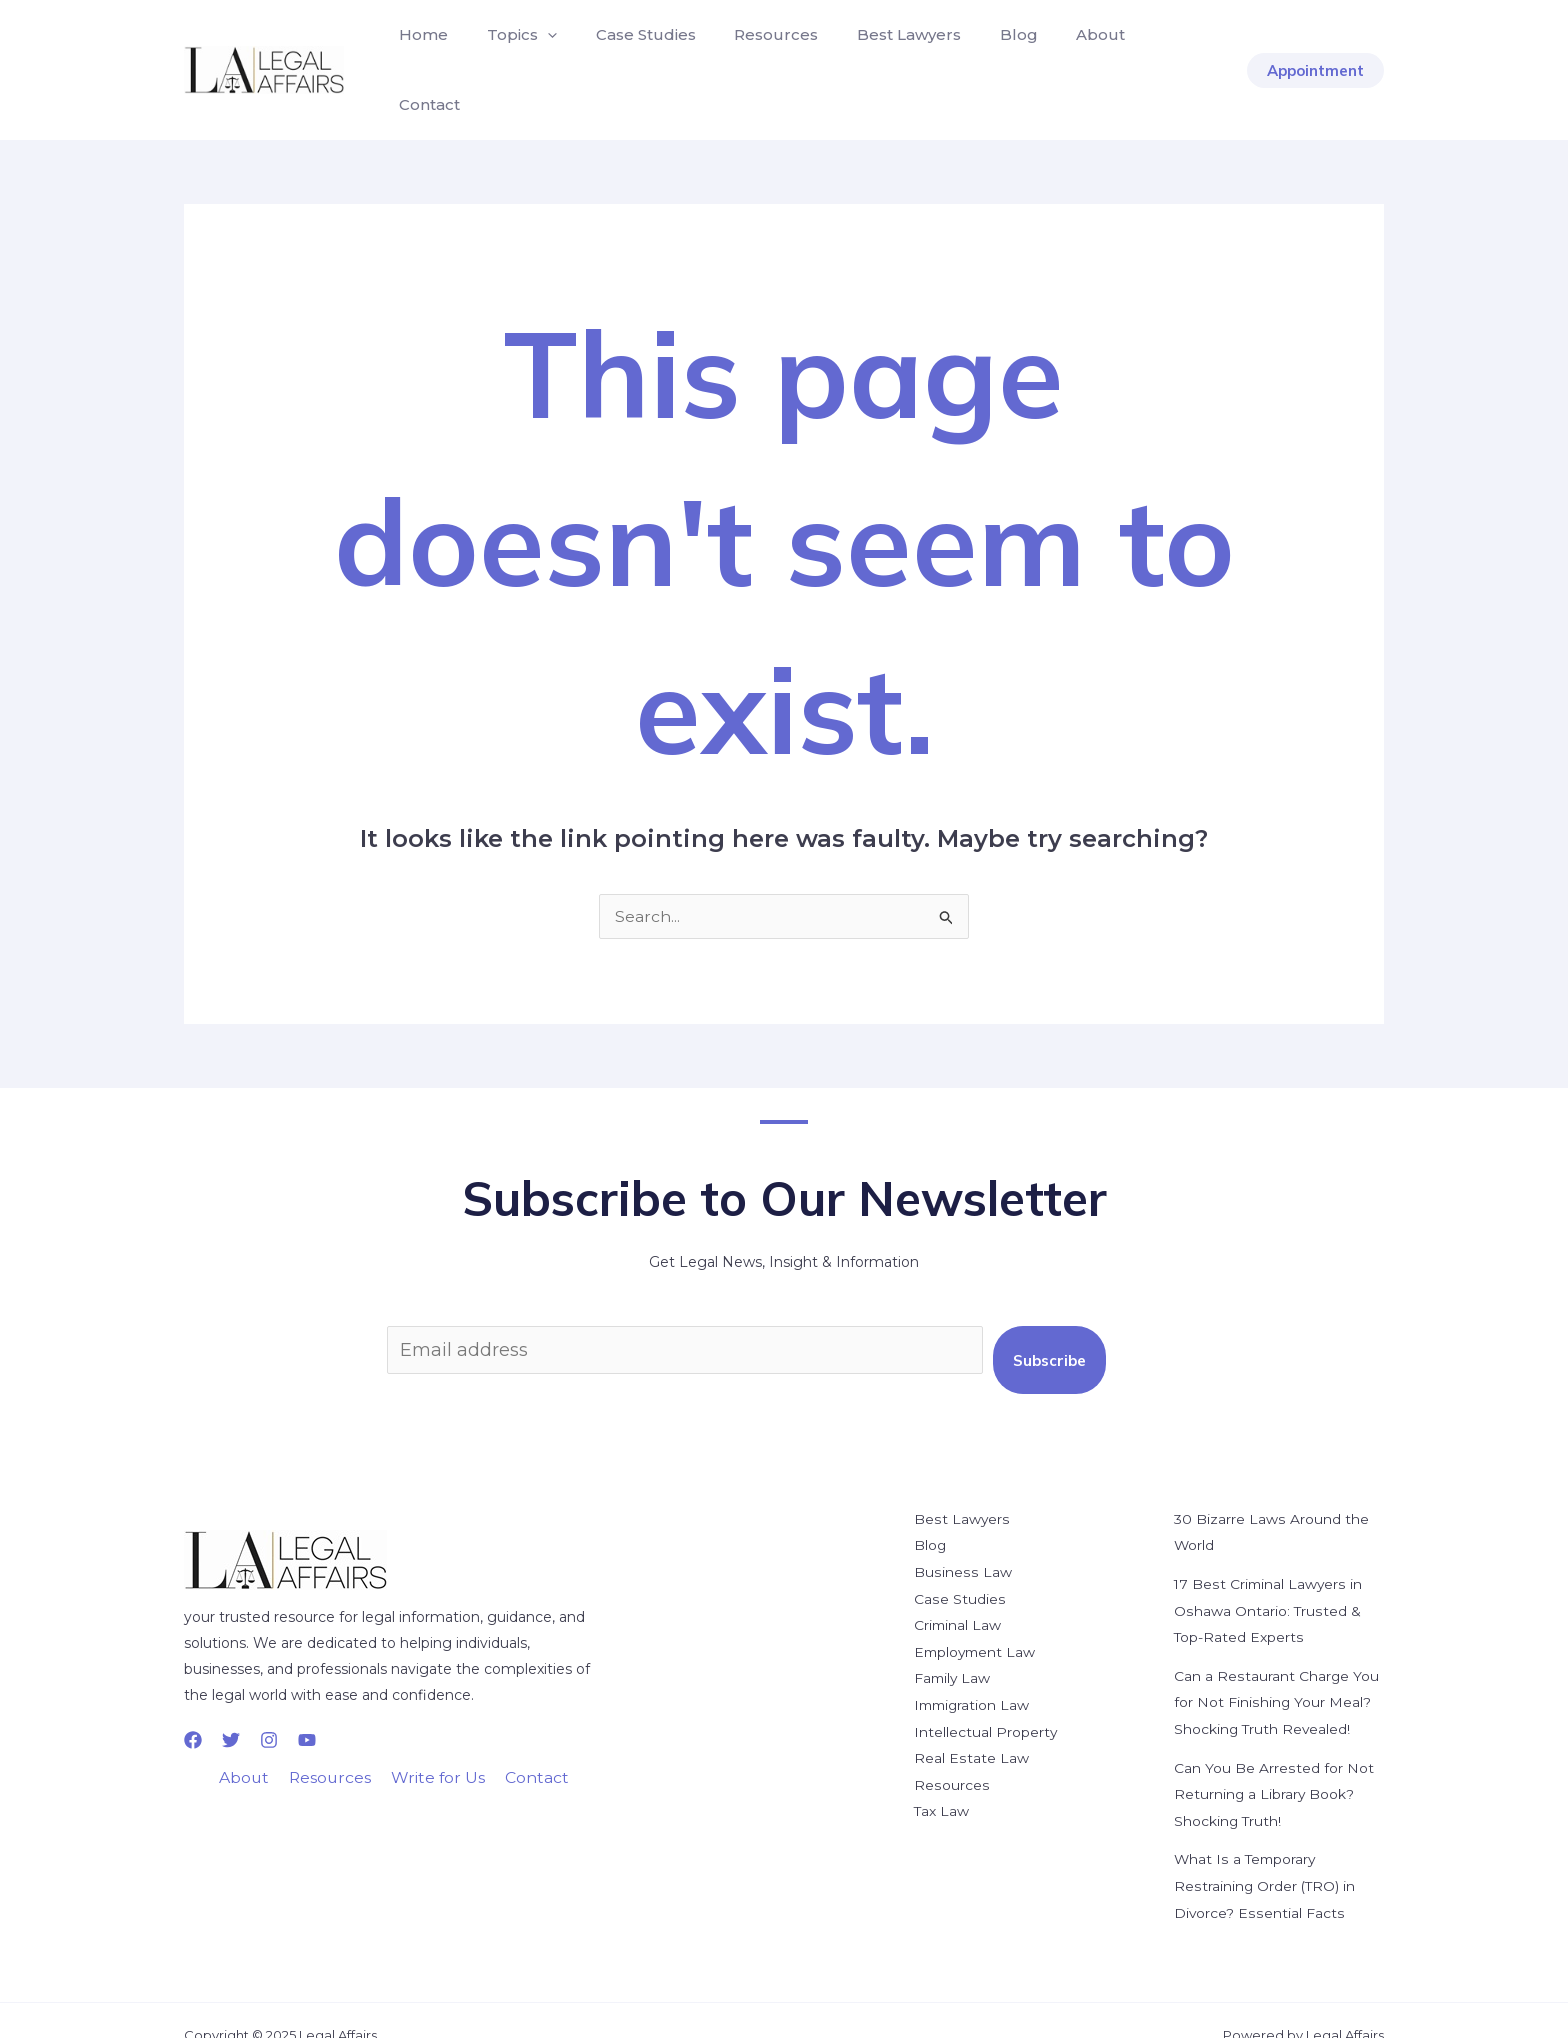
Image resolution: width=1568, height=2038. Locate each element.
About (1057, 51)
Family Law (953, 1638)
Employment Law (977, 1612)
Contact (1144, 51)
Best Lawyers (879, 51)
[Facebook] (193, 1703)
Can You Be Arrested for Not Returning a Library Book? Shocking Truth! (1273, 1752)
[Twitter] (231, 1703)
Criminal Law (958, 1586)
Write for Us (437, 1741)
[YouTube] (307, 1703)
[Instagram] (269, 1703)
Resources (753, 51)
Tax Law (942, 1768)
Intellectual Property (986, 1690)
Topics (512, 52)
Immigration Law (974, 1664)
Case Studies (629, 51)
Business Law (961, 1534)
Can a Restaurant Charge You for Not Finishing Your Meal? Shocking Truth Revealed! (1276, 1662)
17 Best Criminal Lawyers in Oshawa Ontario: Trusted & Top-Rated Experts (1269, 1572)
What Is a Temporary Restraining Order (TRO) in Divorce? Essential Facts (1265, 1842)
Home (420, 51)
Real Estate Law (971, 1716)
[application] (537, 52)
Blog (982, 51)
